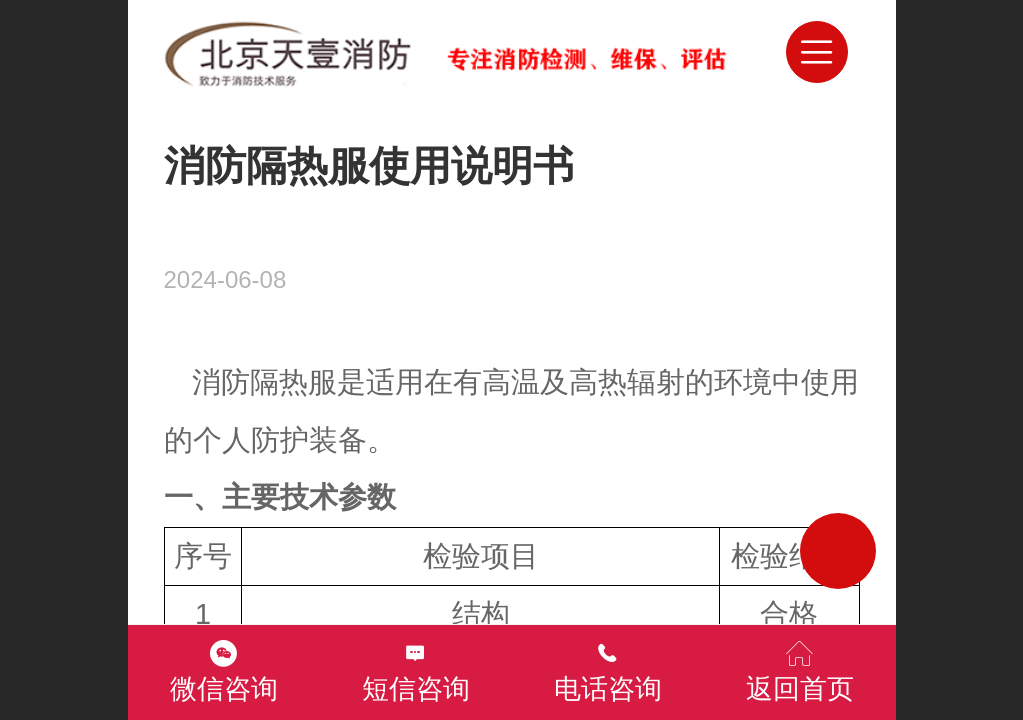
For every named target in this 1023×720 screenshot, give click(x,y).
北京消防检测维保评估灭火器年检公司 (523, 51)
